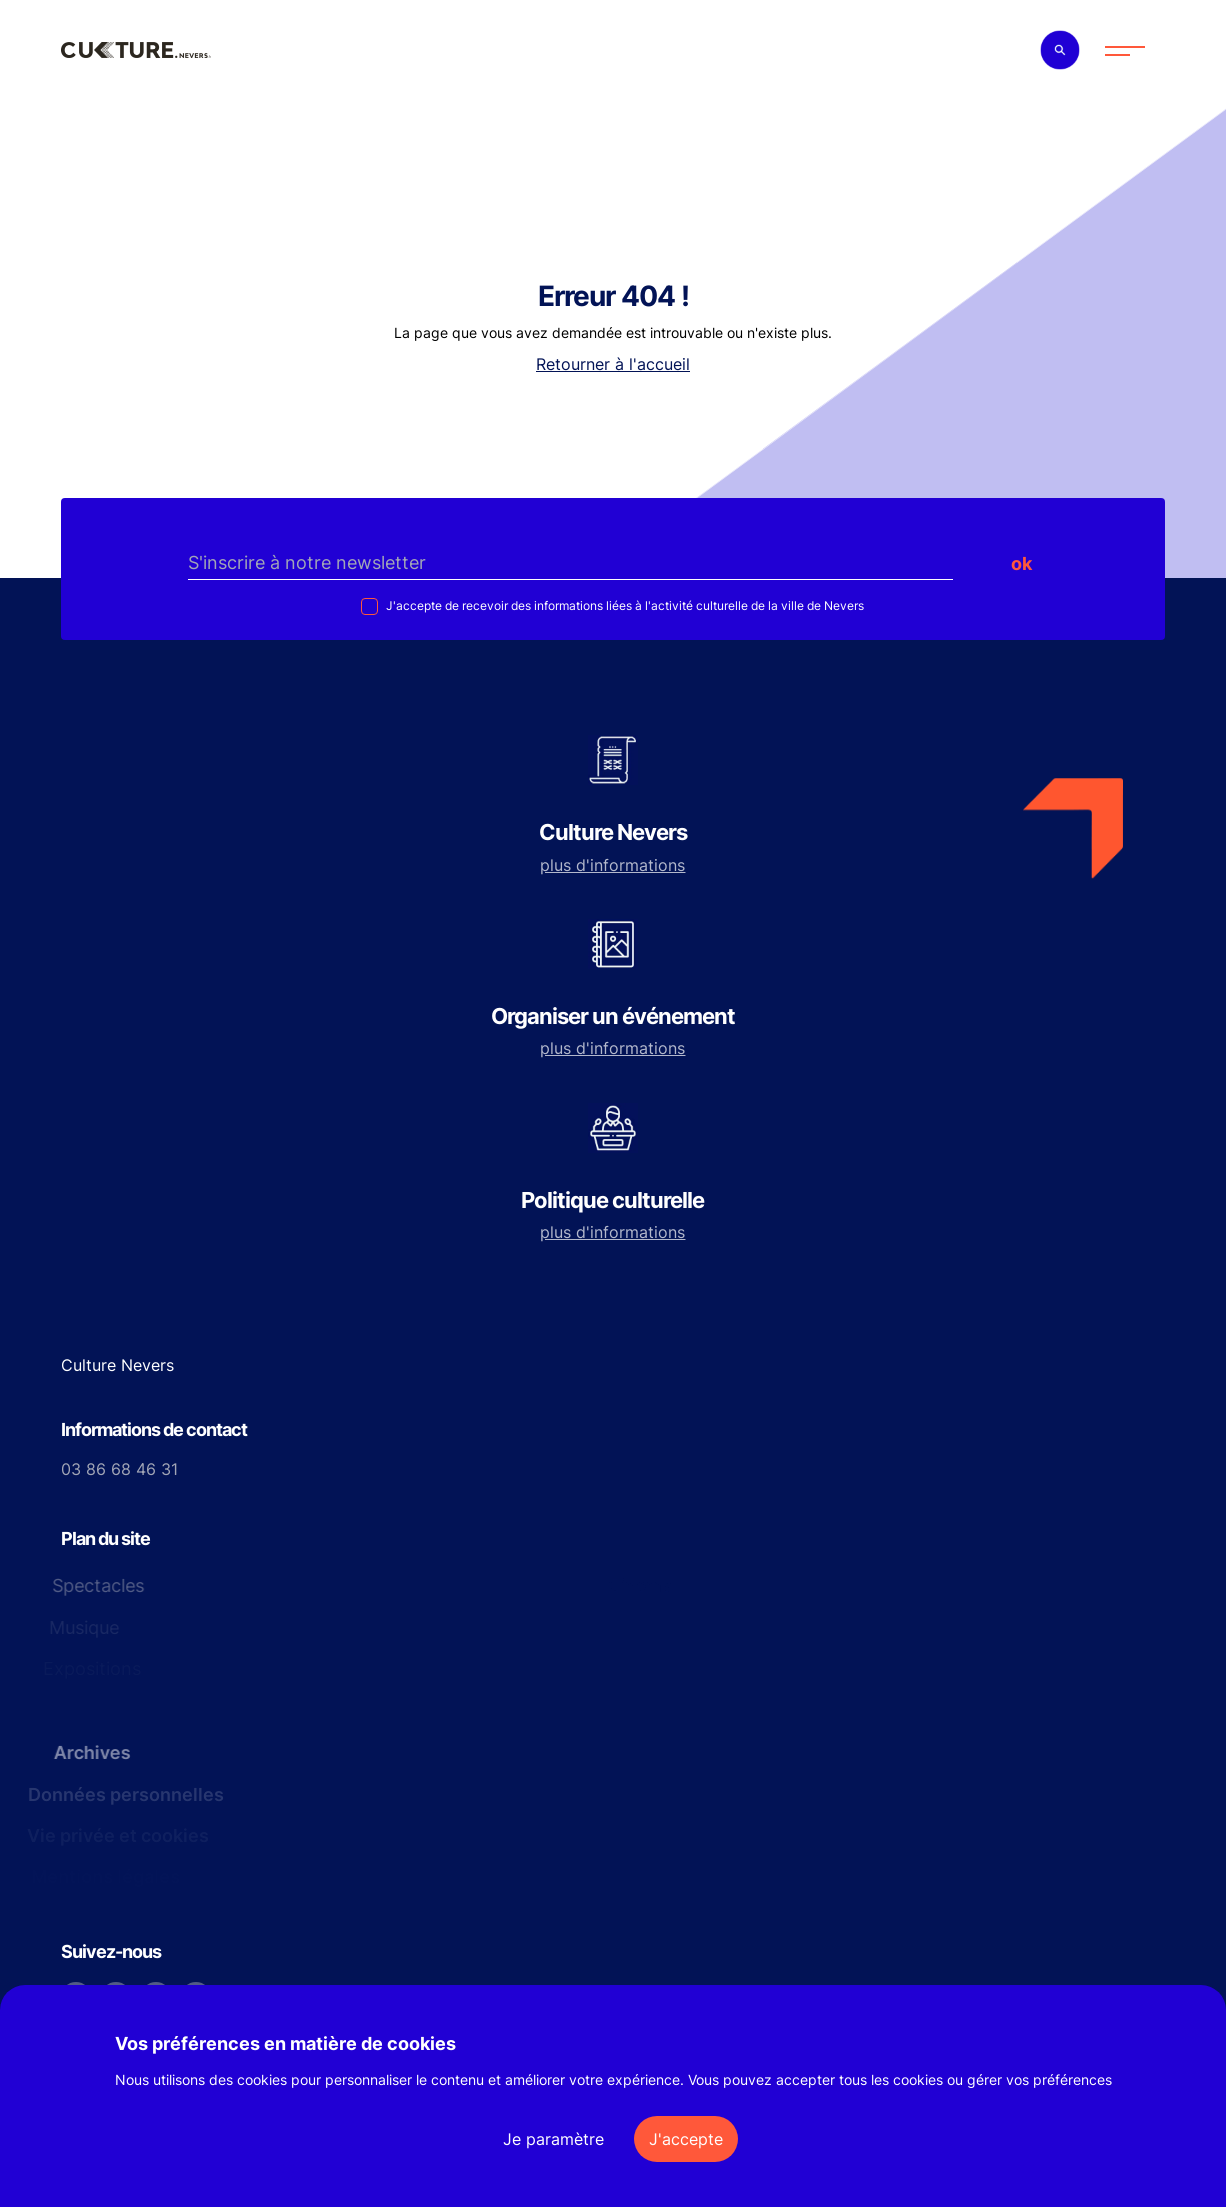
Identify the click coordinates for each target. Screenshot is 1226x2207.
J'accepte (686, 2139)
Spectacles (91, 1585)
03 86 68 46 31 (119, 1469)
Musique (83, 1627)
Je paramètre (553, 2139)
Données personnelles (121, 1794)
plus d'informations (612, 865)
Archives (85, 1752)
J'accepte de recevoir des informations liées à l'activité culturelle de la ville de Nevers (623, 605)
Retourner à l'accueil (613, 364)
